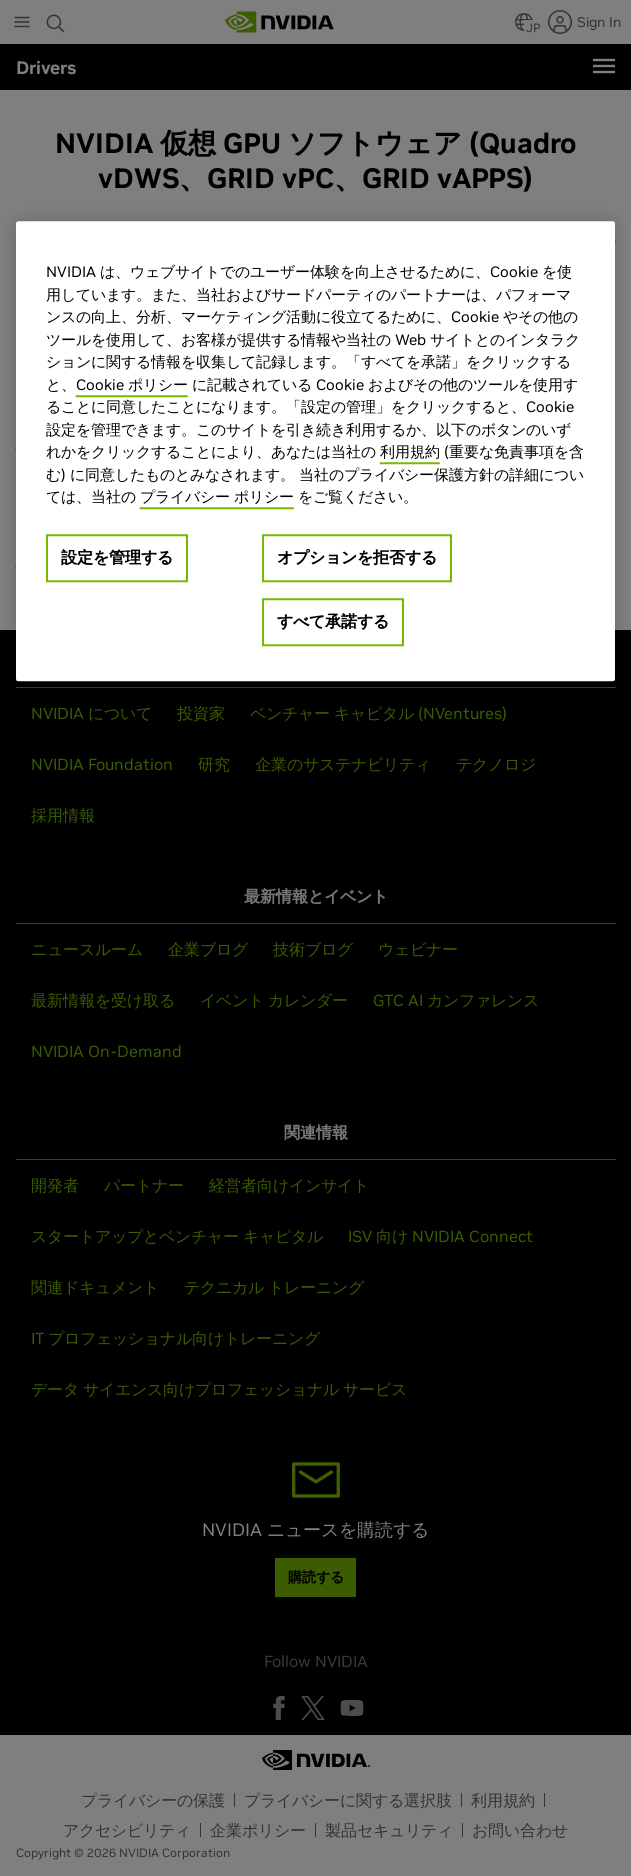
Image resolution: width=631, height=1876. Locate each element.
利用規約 (410, 452)
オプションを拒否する (357, 557)
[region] (315, 452)
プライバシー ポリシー (217, 497)
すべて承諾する (333, 621)
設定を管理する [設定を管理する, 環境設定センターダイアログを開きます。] (117, 557)
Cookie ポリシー (132, 384)
